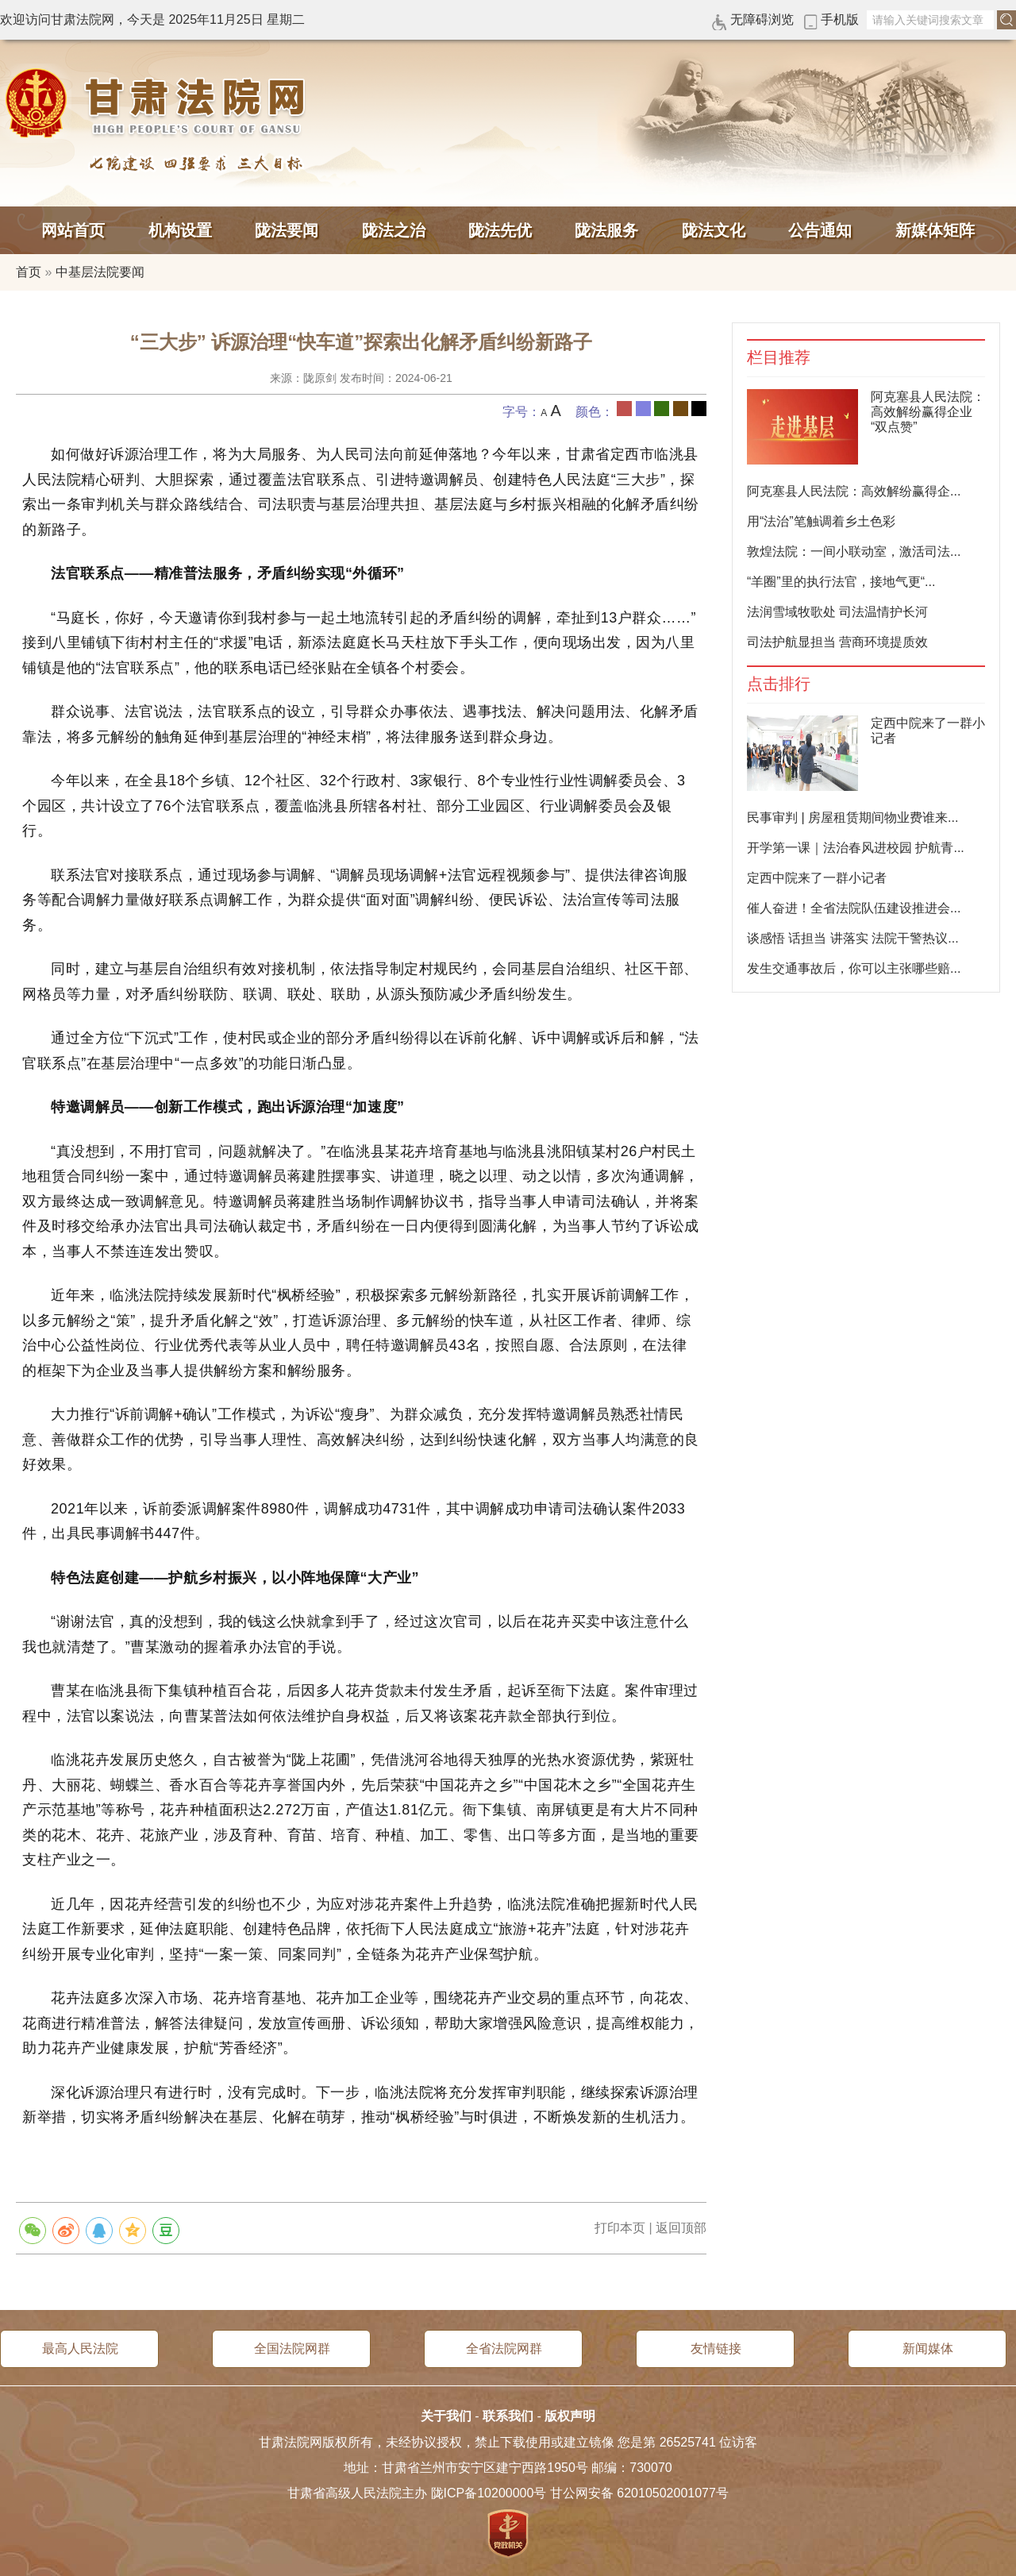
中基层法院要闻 (100, 272)
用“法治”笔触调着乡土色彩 (821, 521)
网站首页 (73, 230)
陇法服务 (606, 230)
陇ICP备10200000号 (489, 2493)
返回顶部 (681, 2228)
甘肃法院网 (159, 103)
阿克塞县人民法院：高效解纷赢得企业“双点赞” (928, 412)
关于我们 (446, 2416)
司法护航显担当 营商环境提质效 (837, 642)
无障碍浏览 (762, 19)
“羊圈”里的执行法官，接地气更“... (841, 581)
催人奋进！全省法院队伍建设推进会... (853, 908)
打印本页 (620, 2228)
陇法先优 (500, 230)
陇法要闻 (286, 230)
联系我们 (508, 2416)
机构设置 (180, 230)
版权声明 (570, 2416)
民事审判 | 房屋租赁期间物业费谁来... (852, 817)
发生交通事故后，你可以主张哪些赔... (853, 968)
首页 (28, 272)
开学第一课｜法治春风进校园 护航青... (855, 847)
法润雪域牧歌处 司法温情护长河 (837, 612)
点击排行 (778, 684)
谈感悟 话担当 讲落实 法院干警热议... (853, 938)
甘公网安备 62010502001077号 (639, 2493)
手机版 (840, 19)
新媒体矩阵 (935, 230)
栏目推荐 (778, 357)
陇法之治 (393, 230)
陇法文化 (713, 230)
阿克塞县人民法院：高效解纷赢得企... (853, 491)
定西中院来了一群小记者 (817, 878)
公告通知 (820, 230)
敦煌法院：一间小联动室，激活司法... (853, 551)
